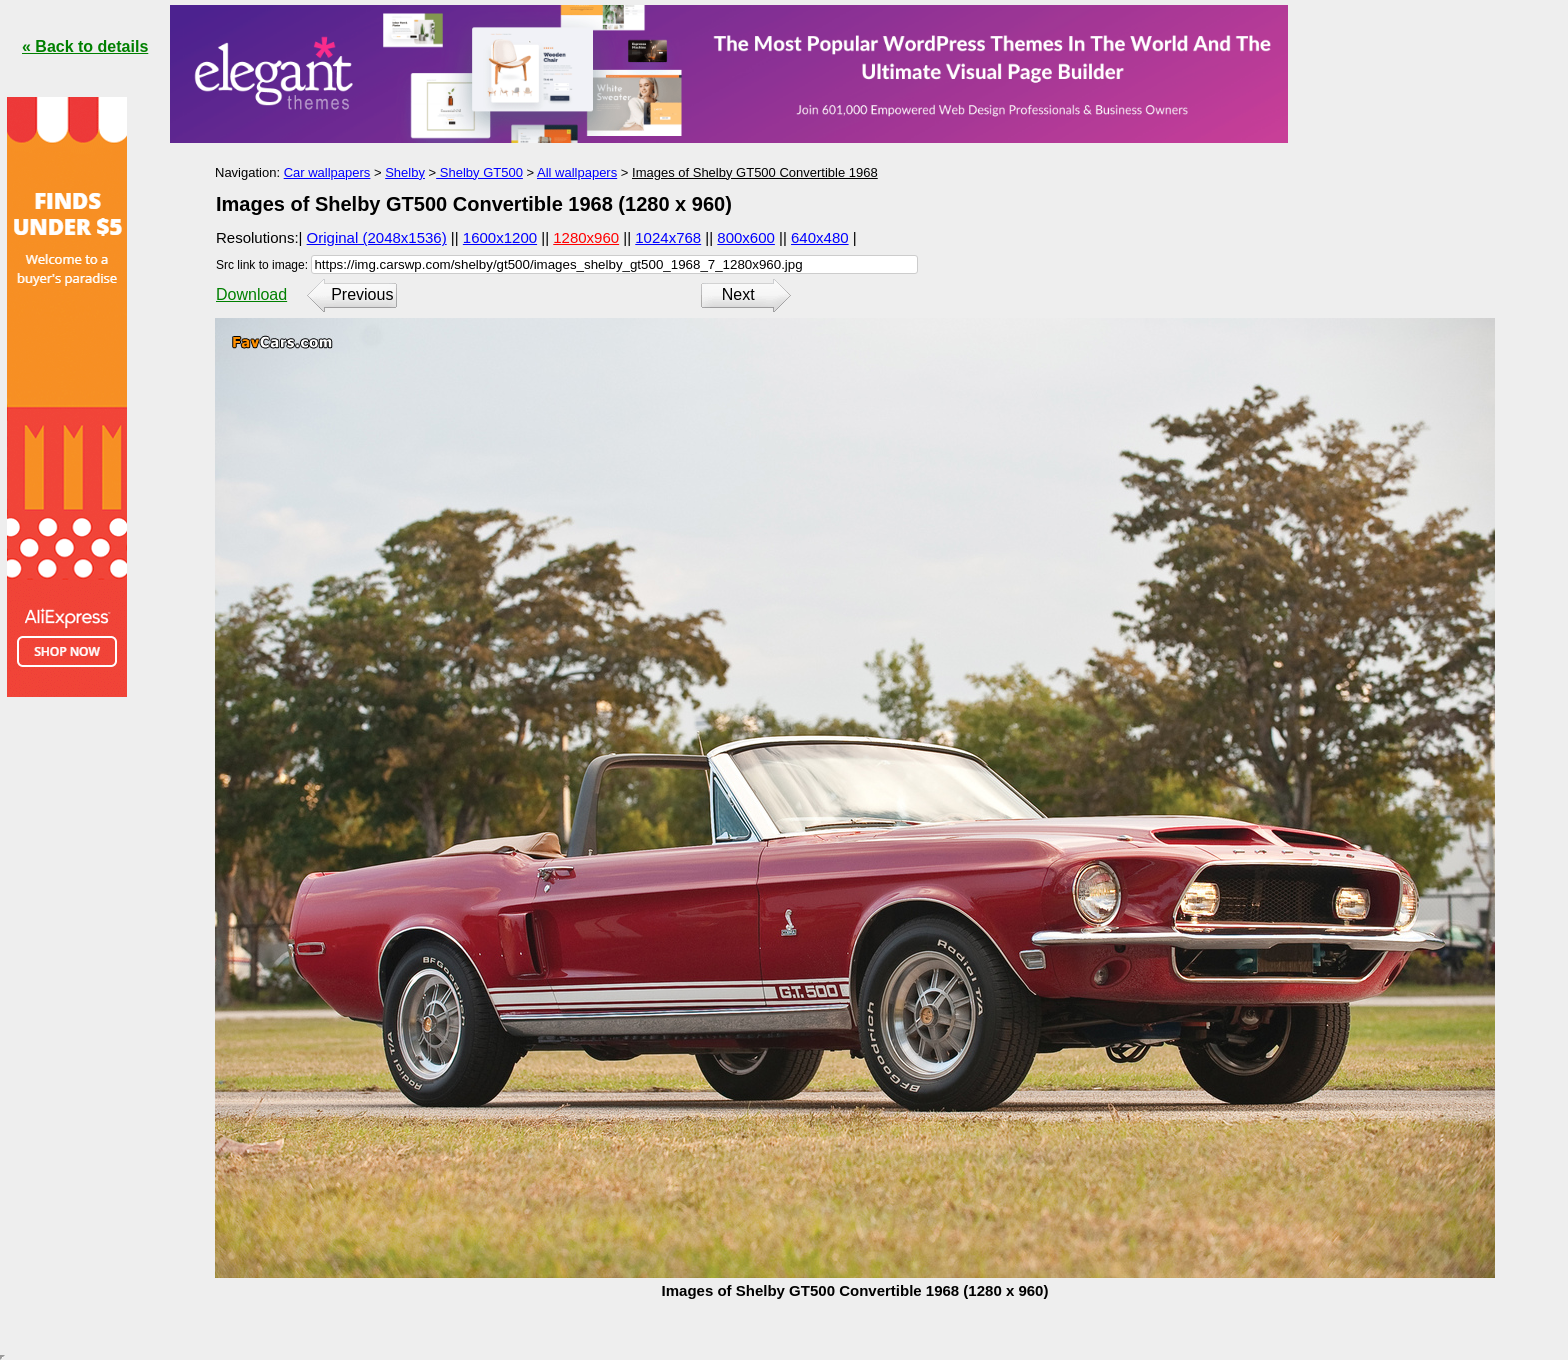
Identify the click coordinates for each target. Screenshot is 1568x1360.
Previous (362, 294)
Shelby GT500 (479, 172)
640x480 (820, 237)
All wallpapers (577, 172)
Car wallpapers (327, 172)
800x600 (746, 237)
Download (251, 294)
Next (738, 294)
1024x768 (668, 237)
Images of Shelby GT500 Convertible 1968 (755, 172)
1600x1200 (500, 237)
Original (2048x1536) (377, 237)
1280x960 (586, 237)
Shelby (405, 172)
